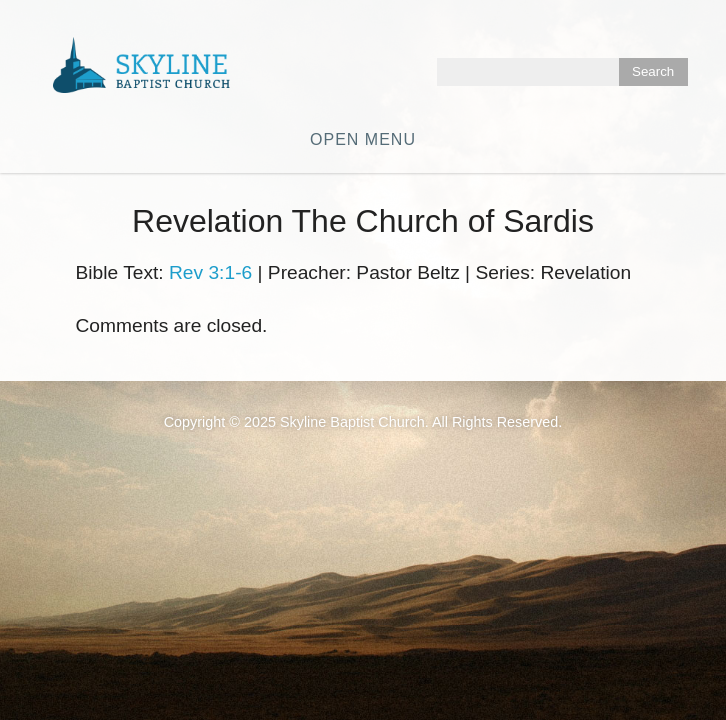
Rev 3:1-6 (210, 272)
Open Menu (363, 139)
